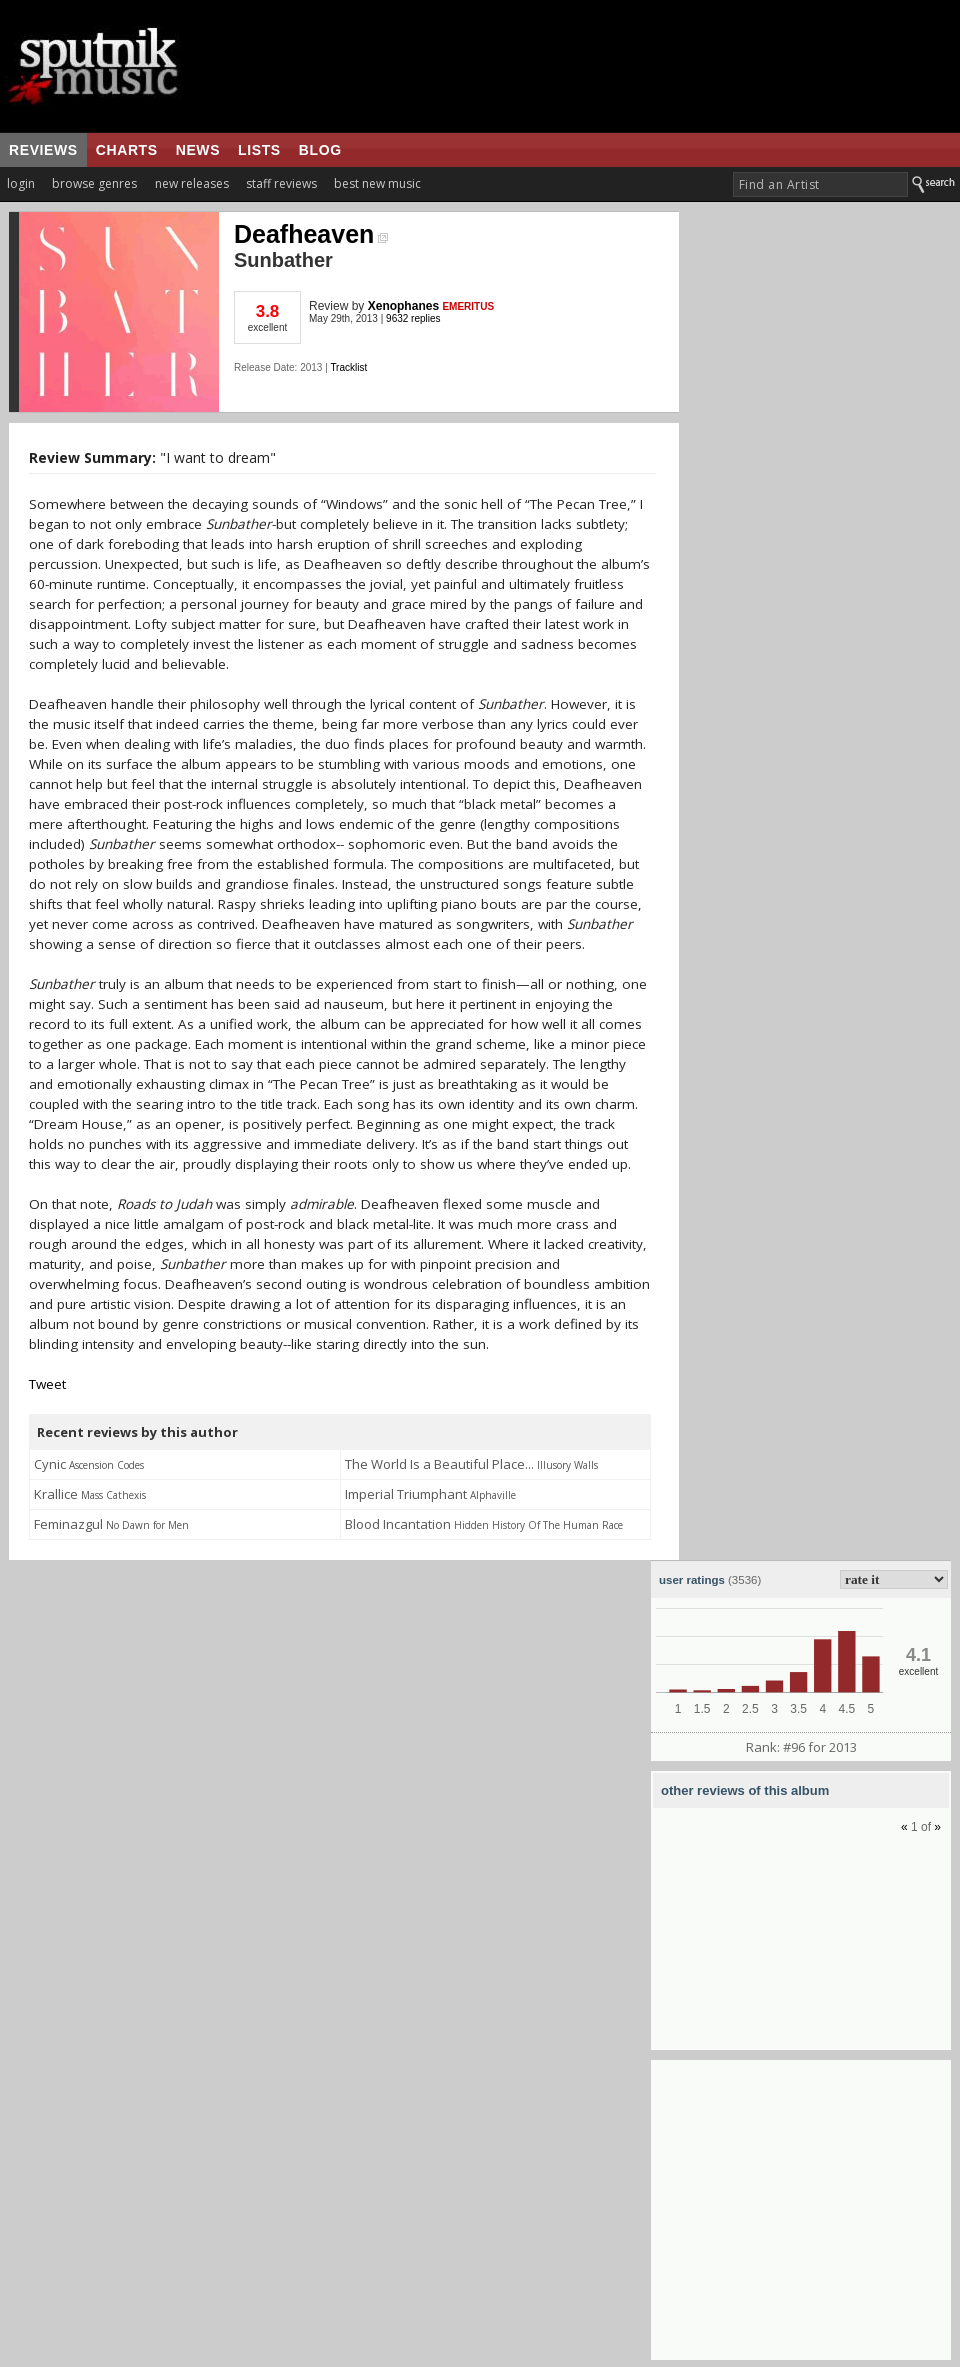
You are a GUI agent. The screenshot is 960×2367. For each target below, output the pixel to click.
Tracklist (348, 367)
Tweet (47, 1384)
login (21, 183)
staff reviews (281, 183)
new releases (192, 183)
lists (259, 150)
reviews (43, 150)
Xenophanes (403, 306)
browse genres (94, 183)
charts (127, 150)
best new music (377, 183)
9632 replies (413, 318)
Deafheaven (311, 234)
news (198, 150)
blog (320, 150)
